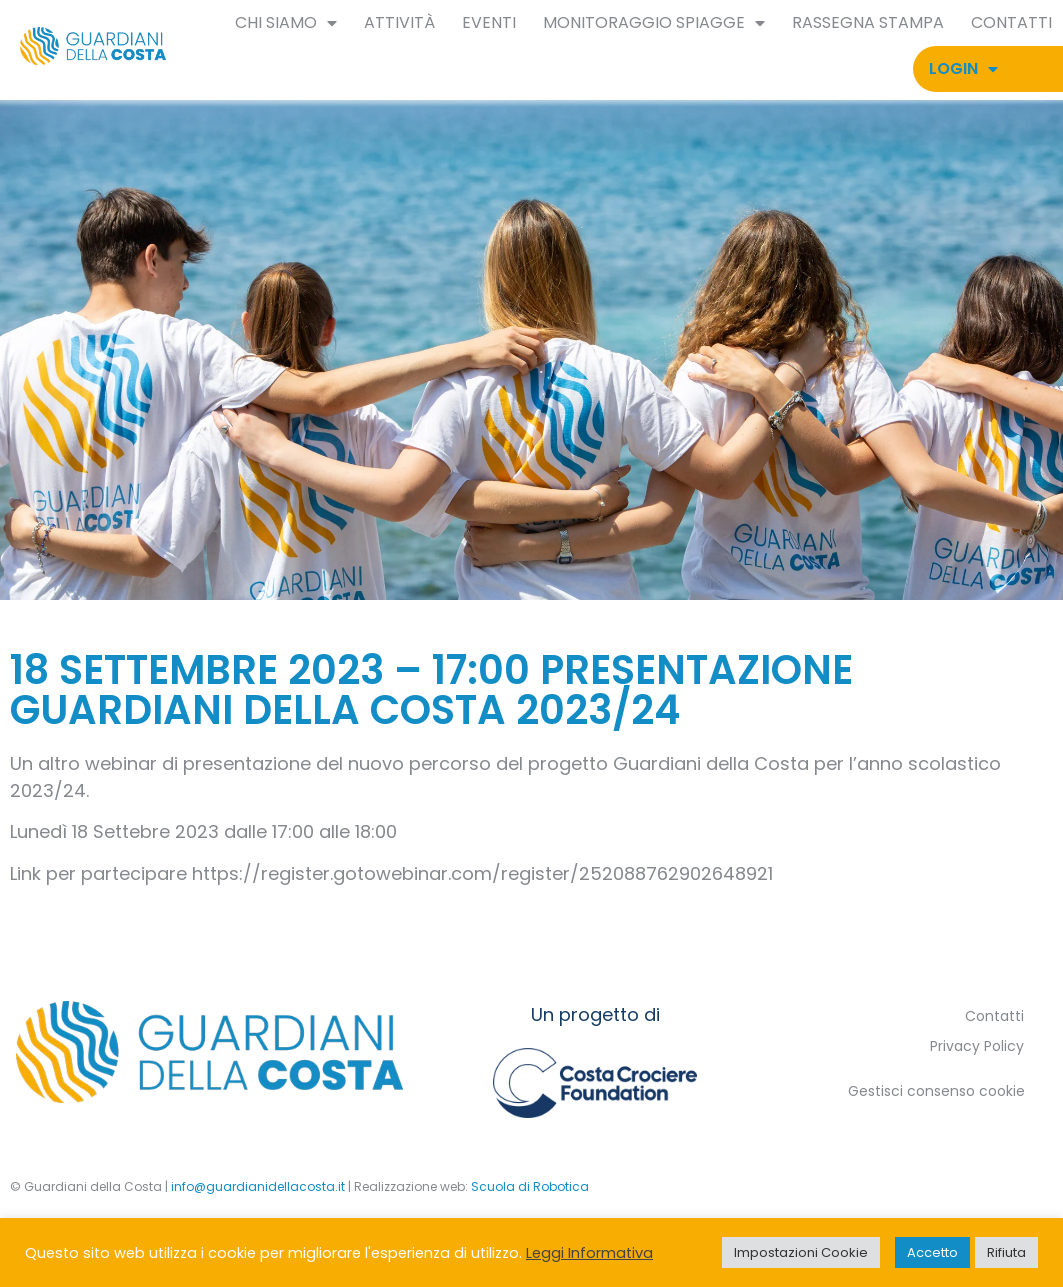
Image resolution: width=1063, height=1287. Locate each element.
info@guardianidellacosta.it (258, 1186)
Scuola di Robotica (530, 1186)
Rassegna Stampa (868, 22)
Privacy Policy (977, 1046)
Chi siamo (286, 23)
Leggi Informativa (589, 1253)
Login (963, 69)
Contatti (1011, 22)
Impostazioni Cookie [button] (801, 1252)
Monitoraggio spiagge (654, 23)
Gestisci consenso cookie (936, 1091)
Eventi (489, 22)
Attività (399, 22)
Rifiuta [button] (1006, 1252)
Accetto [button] (932, 1252)
